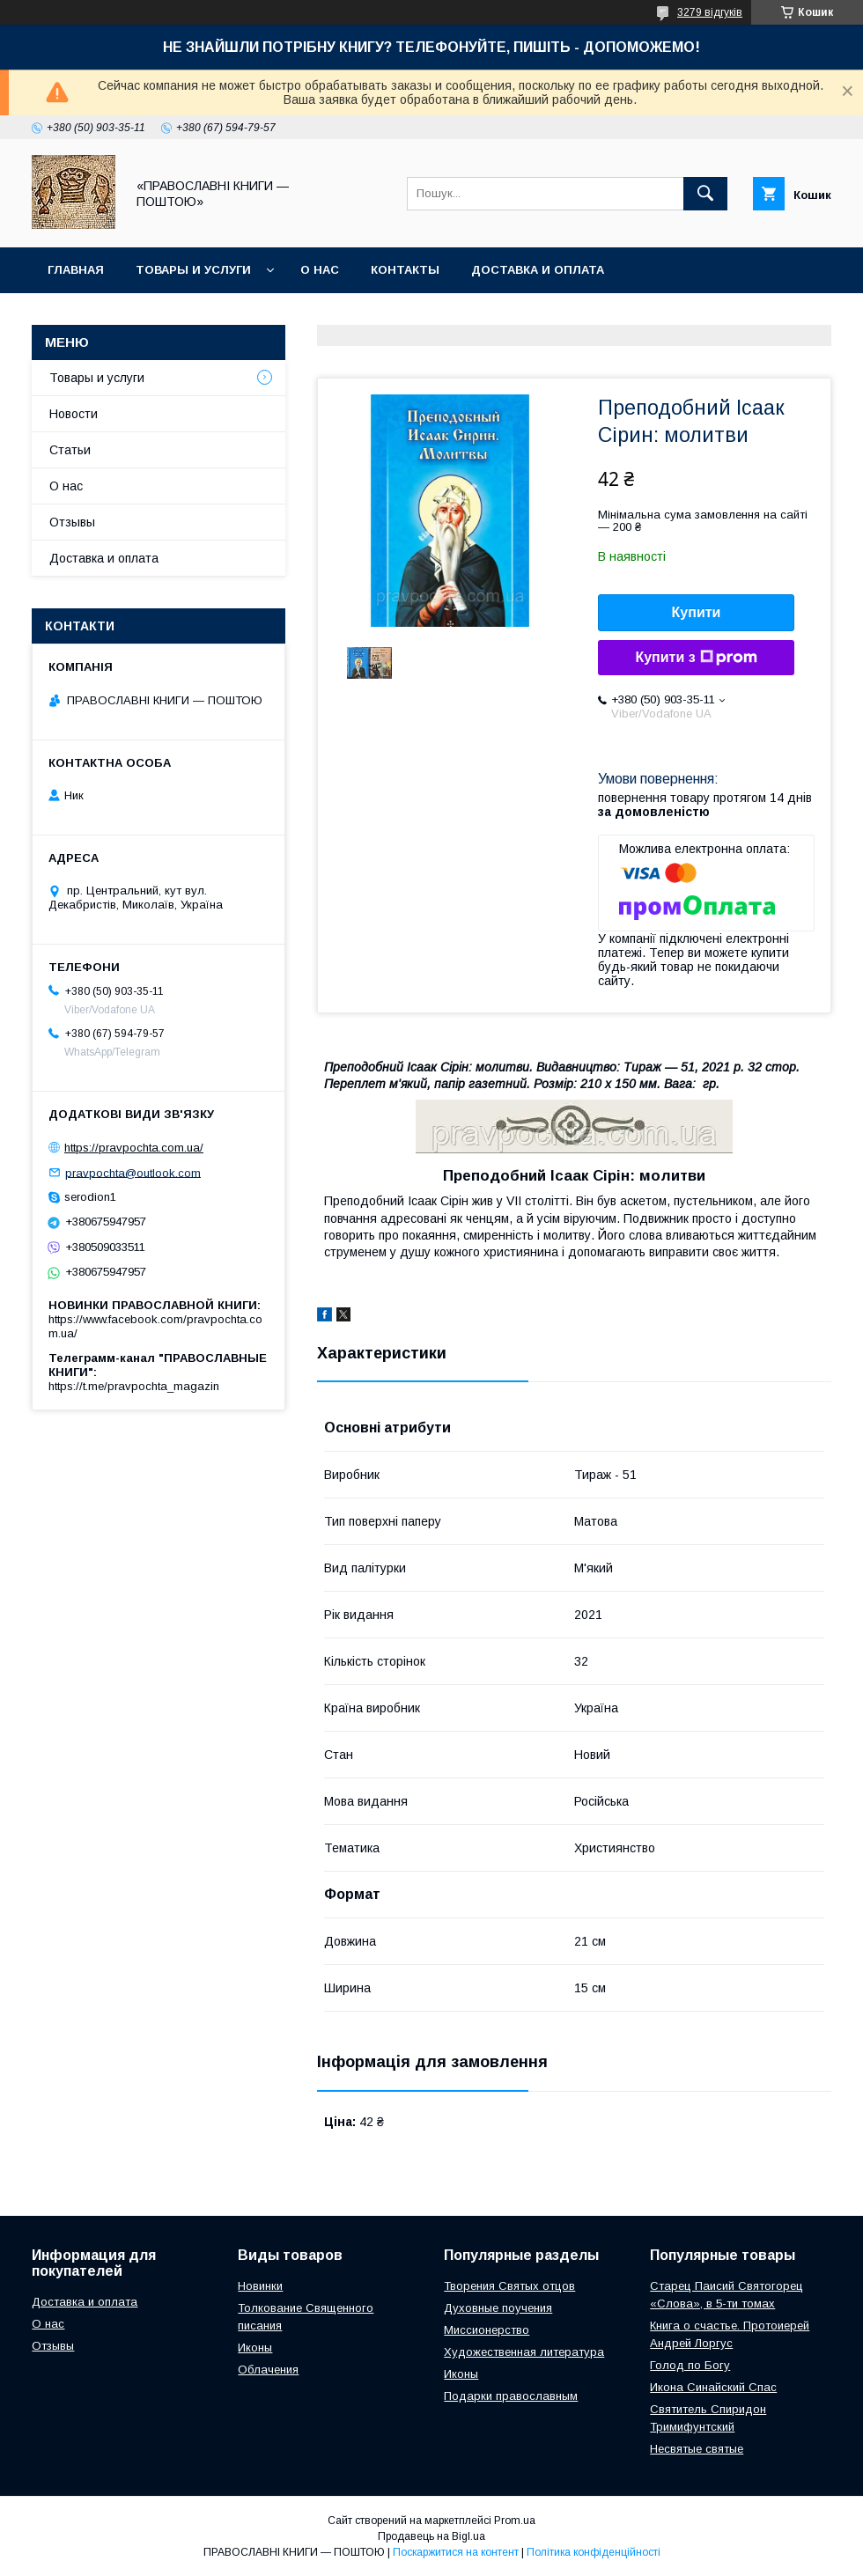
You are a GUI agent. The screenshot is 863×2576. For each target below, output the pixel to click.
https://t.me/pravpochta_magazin (133, 1386)
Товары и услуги (193, 269)
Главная (76, 269)
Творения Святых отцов (509, 2286)
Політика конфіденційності (593, 2552)
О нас (319, 269)
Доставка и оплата (537, 269)
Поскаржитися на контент (456, 2552)
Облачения (268, 2369)
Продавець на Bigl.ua (431, 2536)
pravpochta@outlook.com (133, 1172)
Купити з (695, 658)
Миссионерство (486, 2330)
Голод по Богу (690, 2365)
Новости (73, 414)
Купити (696, 612)
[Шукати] (705, 193)
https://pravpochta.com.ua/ (133, 1147)
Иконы (255, 2347)
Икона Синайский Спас (713, 2387)
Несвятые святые (696, 2448)
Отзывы (72, 522)
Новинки (260, 2286)
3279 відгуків (709, 12)
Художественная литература (524, 2352)
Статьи (70, 450)
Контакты (405, 269)
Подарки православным (511, 2396)
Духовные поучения (498, 2308)
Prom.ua (514, 2520)
